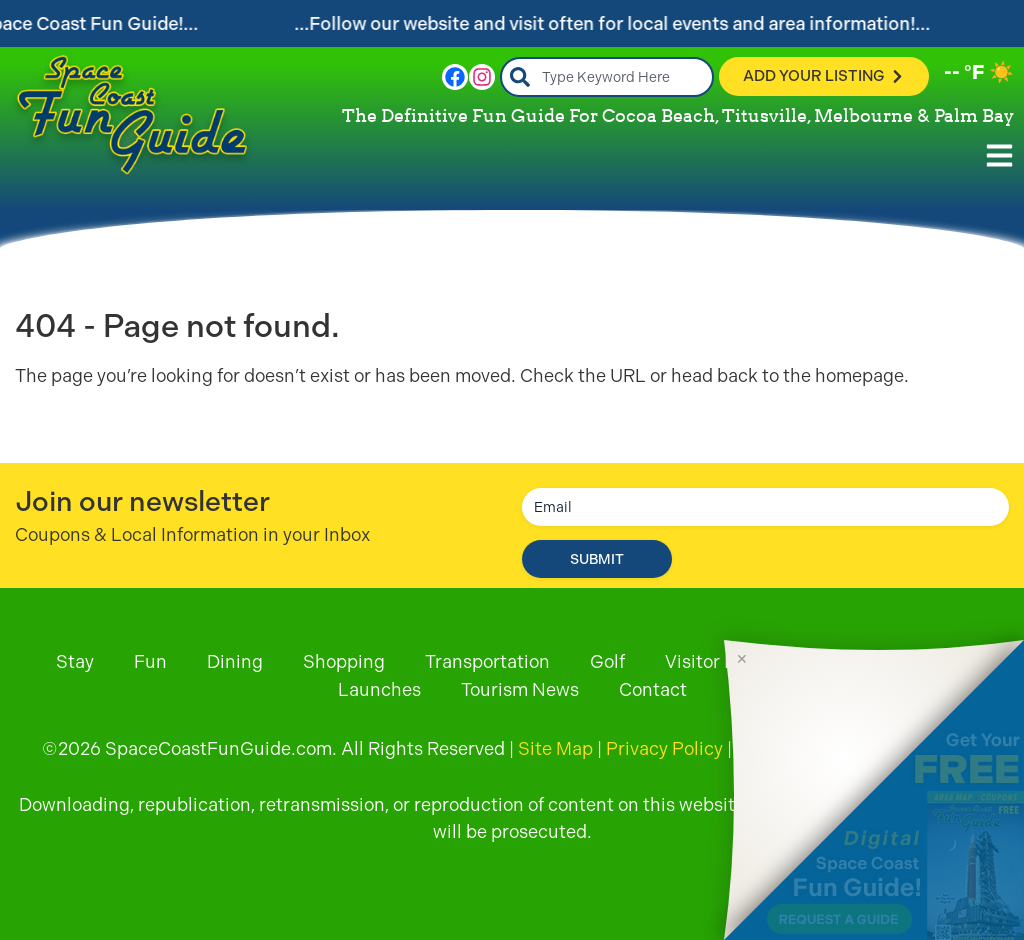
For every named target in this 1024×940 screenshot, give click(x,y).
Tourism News (520, 689)
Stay (75, 661)
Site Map (555, 748)
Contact (653, 689)
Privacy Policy (664, 748)
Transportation (487, 661)
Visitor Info (710, 661)
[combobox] (607, 77)
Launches (379, 689)
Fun (150, 661)
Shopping (344, 661)
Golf (607, 661)
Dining (235, 661)
